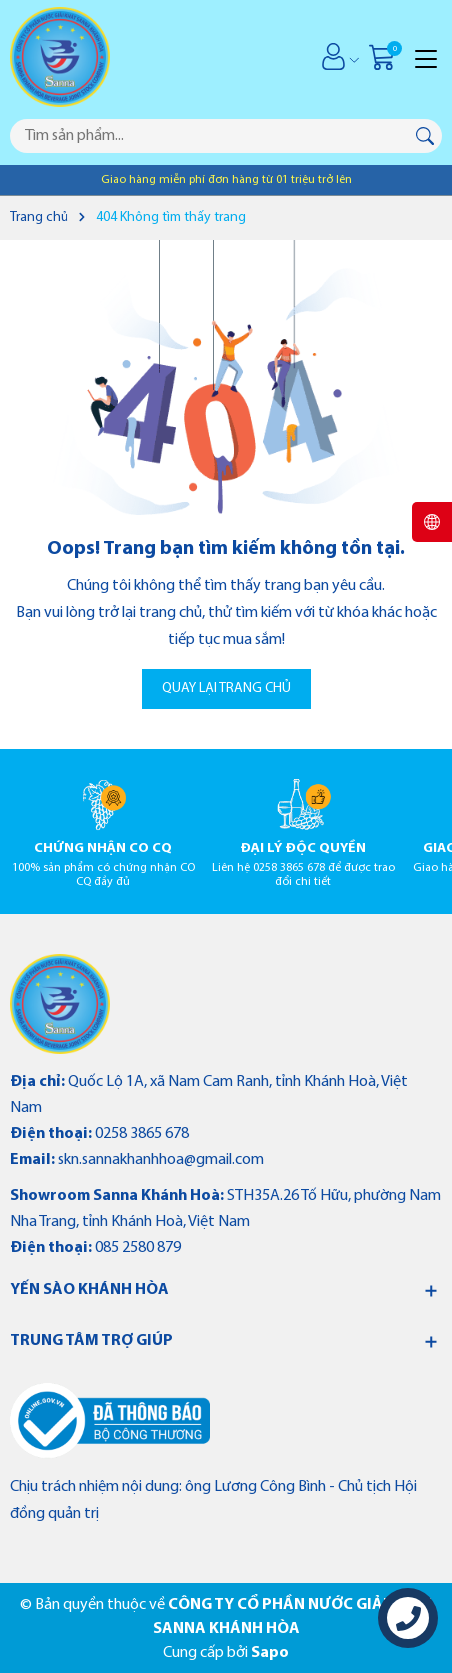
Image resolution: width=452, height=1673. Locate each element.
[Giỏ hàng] (384, 57)
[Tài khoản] (333, 57)
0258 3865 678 (142, 1134)
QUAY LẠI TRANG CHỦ (226, 688)
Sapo (270, 1653)
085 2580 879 (138, 1248)
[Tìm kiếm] (425, 136)
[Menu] (426, 57)
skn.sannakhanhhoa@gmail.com (161, 1160)
